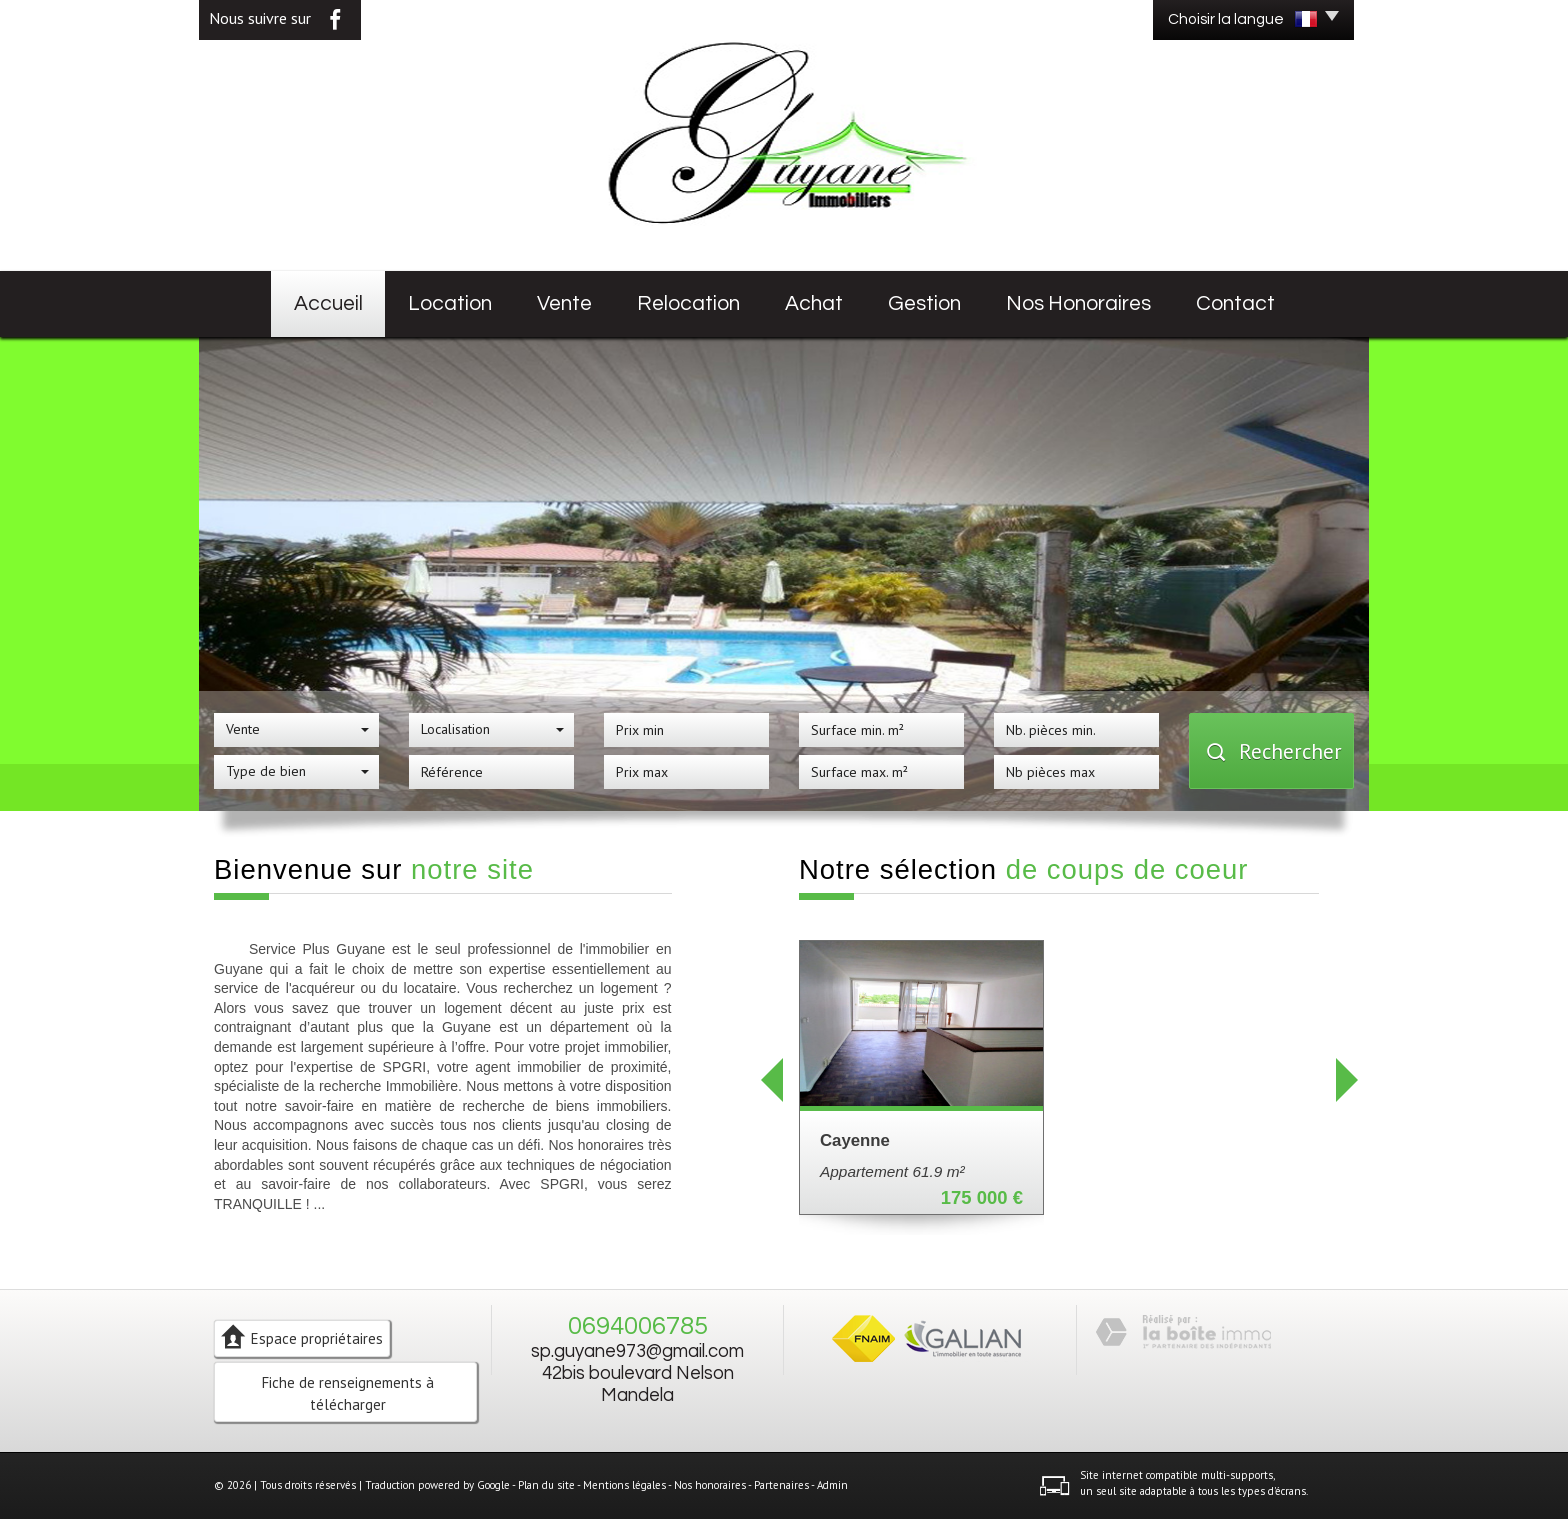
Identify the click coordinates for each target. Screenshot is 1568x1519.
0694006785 (638, 1326)
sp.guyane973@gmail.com (637, 1351)
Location (450, 303)
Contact (1235, 303)
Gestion (924, 303)
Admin (832, 1485)
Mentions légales (624, 1485)
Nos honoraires (1078, 303)
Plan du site (546, 1485)
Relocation (688, 303)
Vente (564, 303)
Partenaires (781, 1485)
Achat (814, 303)
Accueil (328, 303)
